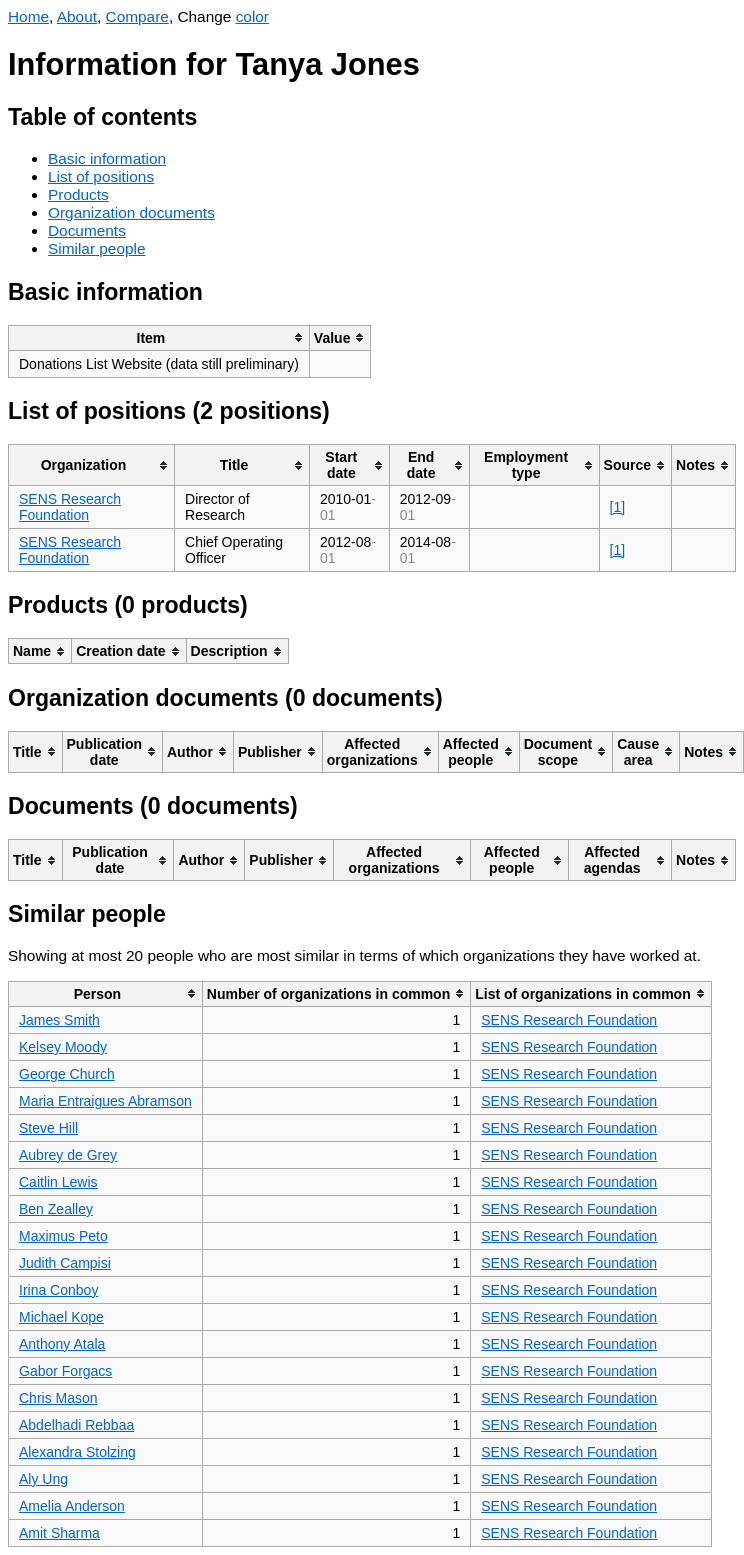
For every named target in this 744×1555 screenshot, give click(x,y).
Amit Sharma (59, 1533)
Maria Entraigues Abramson (105, 1101)
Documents (87, 230)
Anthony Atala (62, 1344)
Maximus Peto (63, 1236)
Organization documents (131, 212)
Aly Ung (43, 1479)
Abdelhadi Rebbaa (76, 1425)
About (77, 16)
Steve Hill (48, 1128)
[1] (618, 507)
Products (78, 194)
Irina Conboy (58, 1290)
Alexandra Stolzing (77, 1452)
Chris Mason (58, 1398)
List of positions (101, 176)
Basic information (107, 158)
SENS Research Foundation (70, 507)
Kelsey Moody (63, 1047)
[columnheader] (159, 337)
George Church (67, 1074)
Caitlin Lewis (58, 1182)
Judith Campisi (65, 1263)
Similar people (97, 248)
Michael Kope (61, 1317)
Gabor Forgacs (65, 1371)
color (252, 16)
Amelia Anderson (72, 1506)
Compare (137, 16)
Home (28, 16)
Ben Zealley (56, 1209)
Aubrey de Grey (68, 1155)
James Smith (59, 1020)
